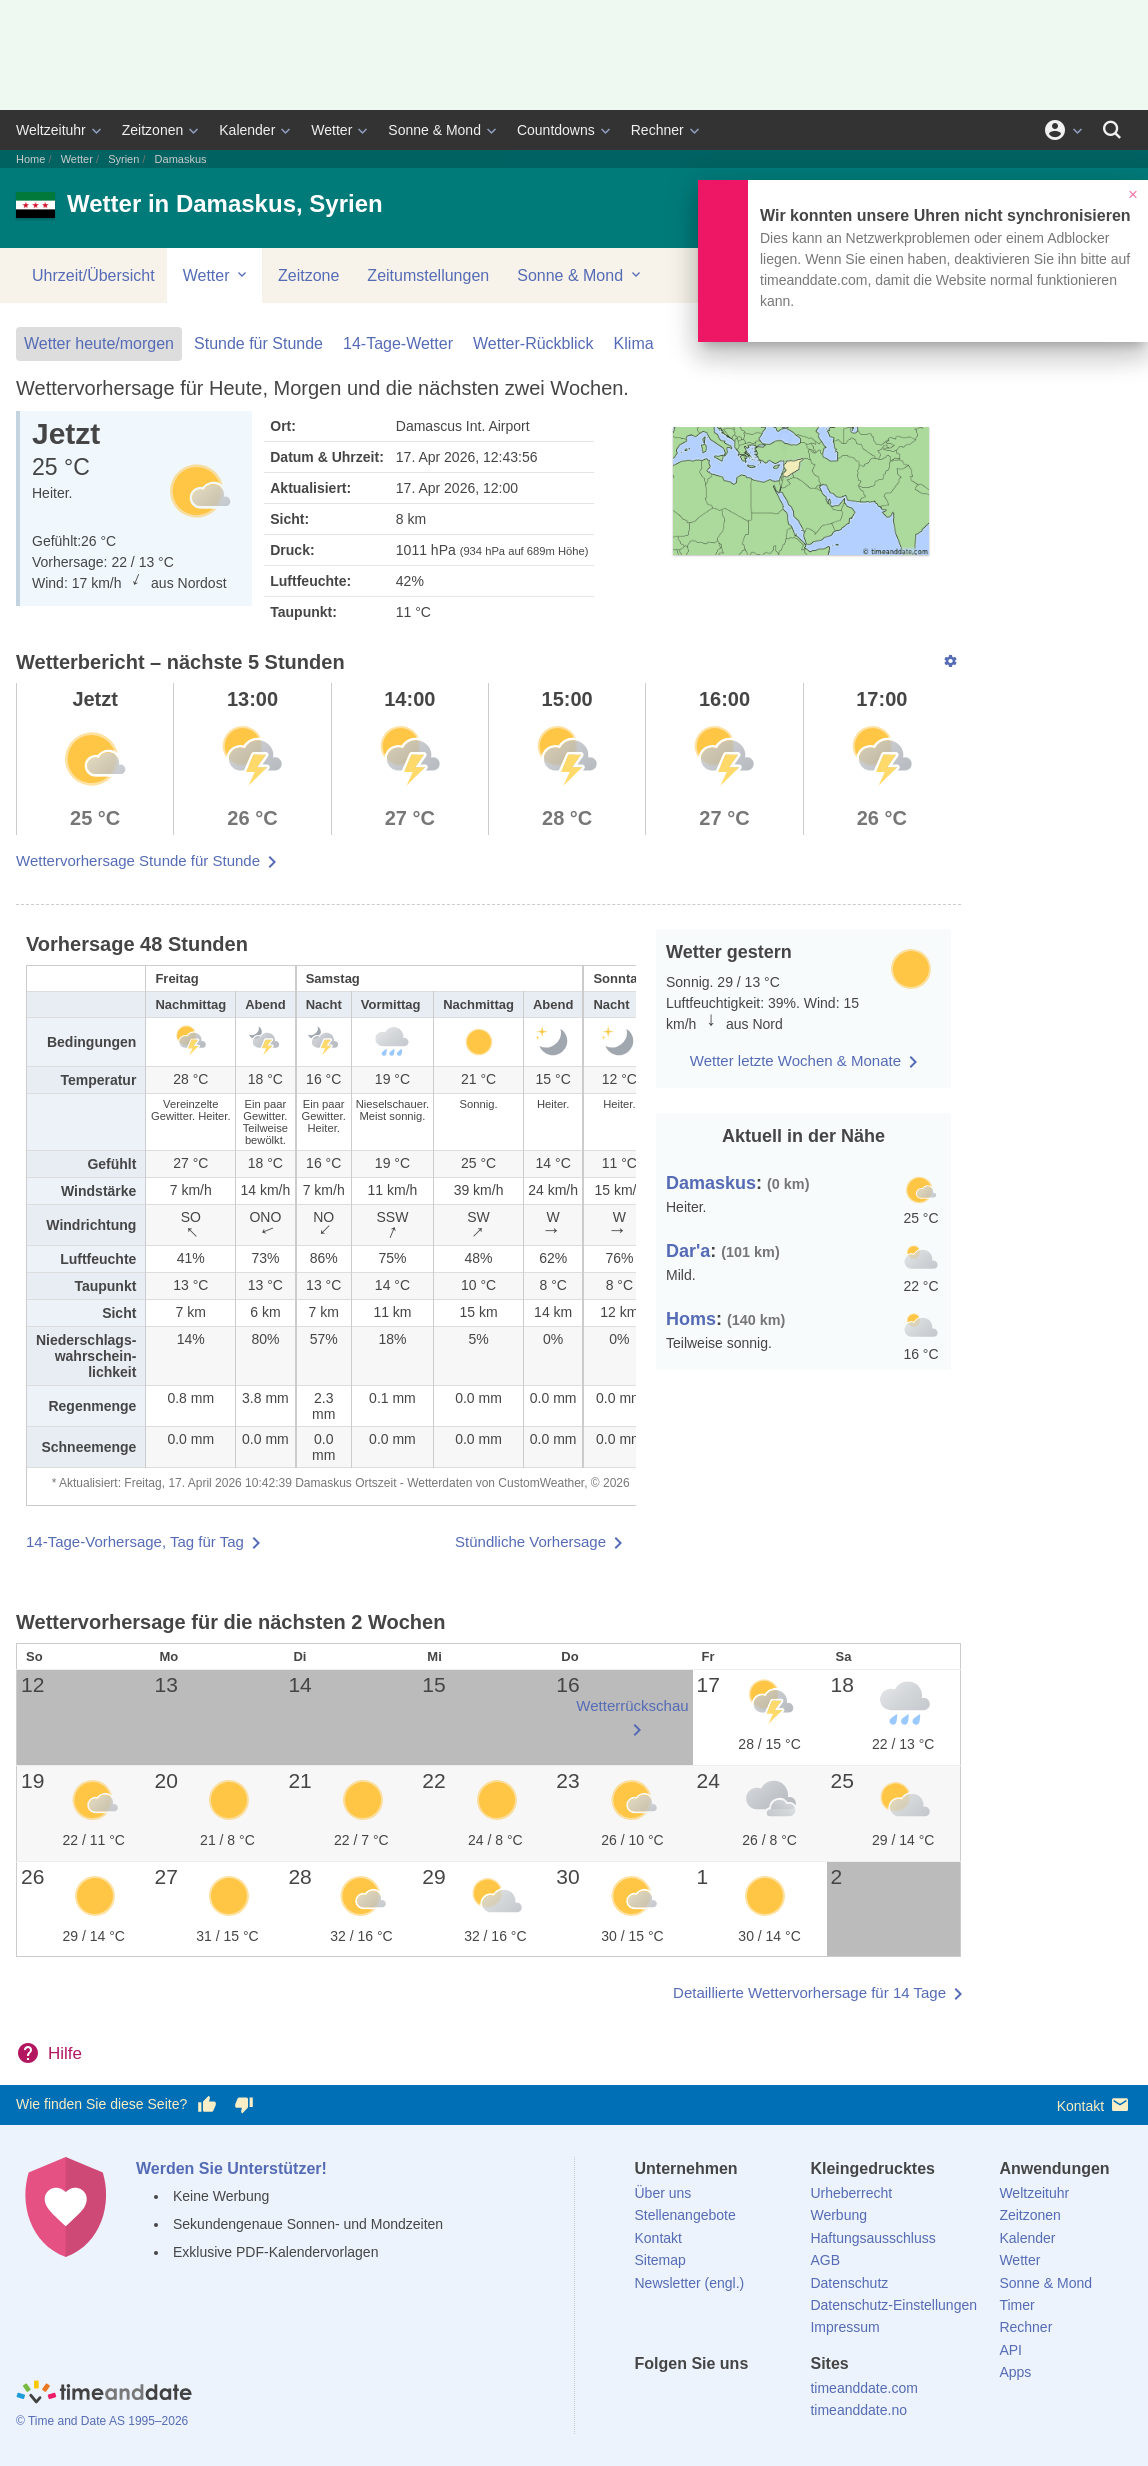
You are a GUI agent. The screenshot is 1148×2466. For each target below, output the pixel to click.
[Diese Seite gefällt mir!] (207, 2105)
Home (30, 159)
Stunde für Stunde (258, 343)
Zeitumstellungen (428, 275)
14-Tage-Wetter (398, 343)
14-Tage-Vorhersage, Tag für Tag (135, 1541)
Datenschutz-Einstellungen (893, 2305)
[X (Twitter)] (683, 2400)
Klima (634, 343)
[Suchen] (1112, 130)
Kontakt (1094, 2104)
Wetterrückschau (632, 1705)
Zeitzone (308, 275)
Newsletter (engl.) (690, 2283)
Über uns (663, 2193)
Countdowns (556, 130)
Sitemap (660, 2260)
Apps (1015, 2372)
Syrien (123, 159)
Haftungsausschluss (872, 2238)
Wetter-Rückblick (533, 343)
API (1010, 2350)
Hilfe (65, 2053)
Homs (691, 1319)
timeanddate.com (863, 2388)
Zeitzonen (152, 130)
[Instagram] (751, 2400)
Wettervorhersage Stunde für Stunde (138, 860)
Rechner (657, 130)
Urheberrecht (851, 2193)
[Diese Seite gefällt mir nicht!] (243, 2105)
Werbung (838, 2215)
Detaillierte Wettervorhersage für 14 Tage (809, 1992)
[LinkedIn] (717, 2400)
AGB (825, 2260)
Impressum (844, 2327)
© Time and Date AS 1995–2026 (102, 2421)
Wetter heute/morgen (99, 343)
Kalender (247, 130)
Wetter (331, 130)
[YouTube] (785, 2400)
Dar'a (688, 1251)
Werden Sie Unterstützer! (231, 2168)
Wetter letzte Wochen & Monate (795, 1060)
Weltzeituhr (51, 130)
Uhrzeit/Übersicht (93, 275)
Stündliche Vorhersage (530, 1541)
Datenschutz (849, 2283)
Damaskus (711, 1183)
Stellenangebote (685, 2215)
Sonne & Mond (434, 130)
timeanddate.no (858, 2410)
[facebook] (650, 2400)
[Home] (104, 2394)
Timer (1016, 2305)
